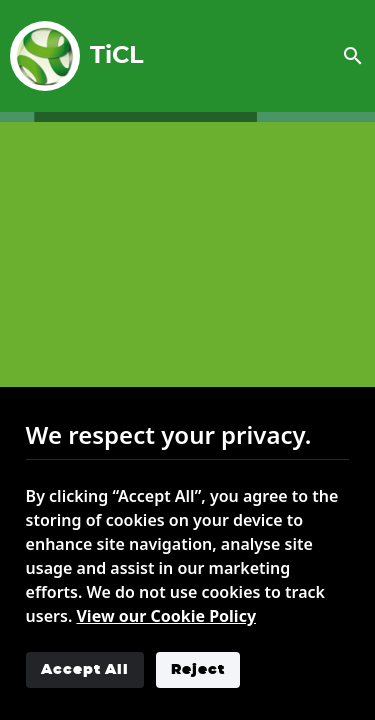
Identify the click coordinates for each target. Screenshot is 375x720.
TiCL (69, 56)
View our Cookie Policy (166, 616)
